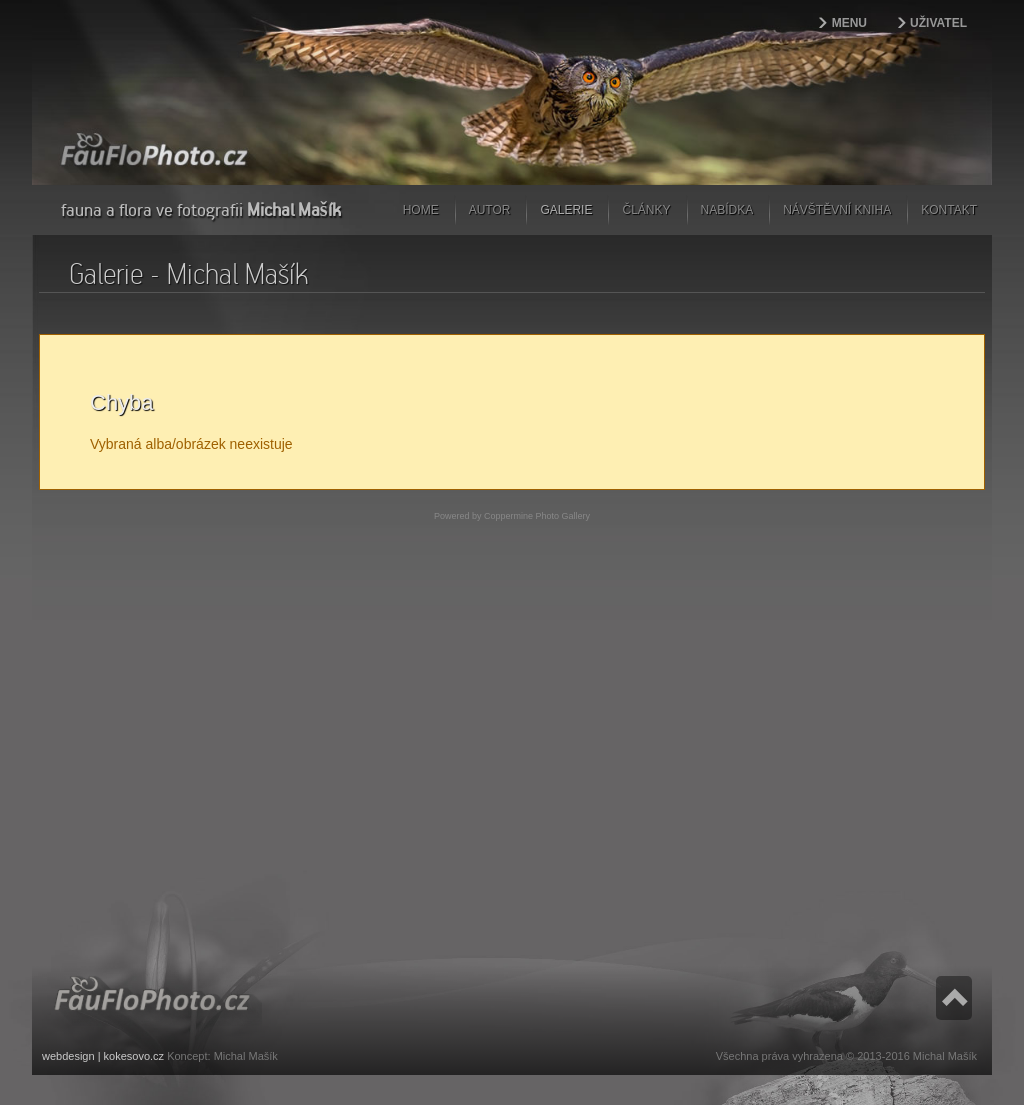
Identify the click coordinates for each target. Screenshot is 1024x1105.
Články (646, 210)
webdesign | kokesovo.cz (103, 1056)
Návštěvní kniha (837, 210)
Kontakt (949, 210)
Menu (849, 23)
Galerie (566, 210)
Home (421, 210)
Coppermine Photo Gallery (537, 516)
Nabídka (727, 210)
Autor (490, 210)
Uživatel (938, 23)
